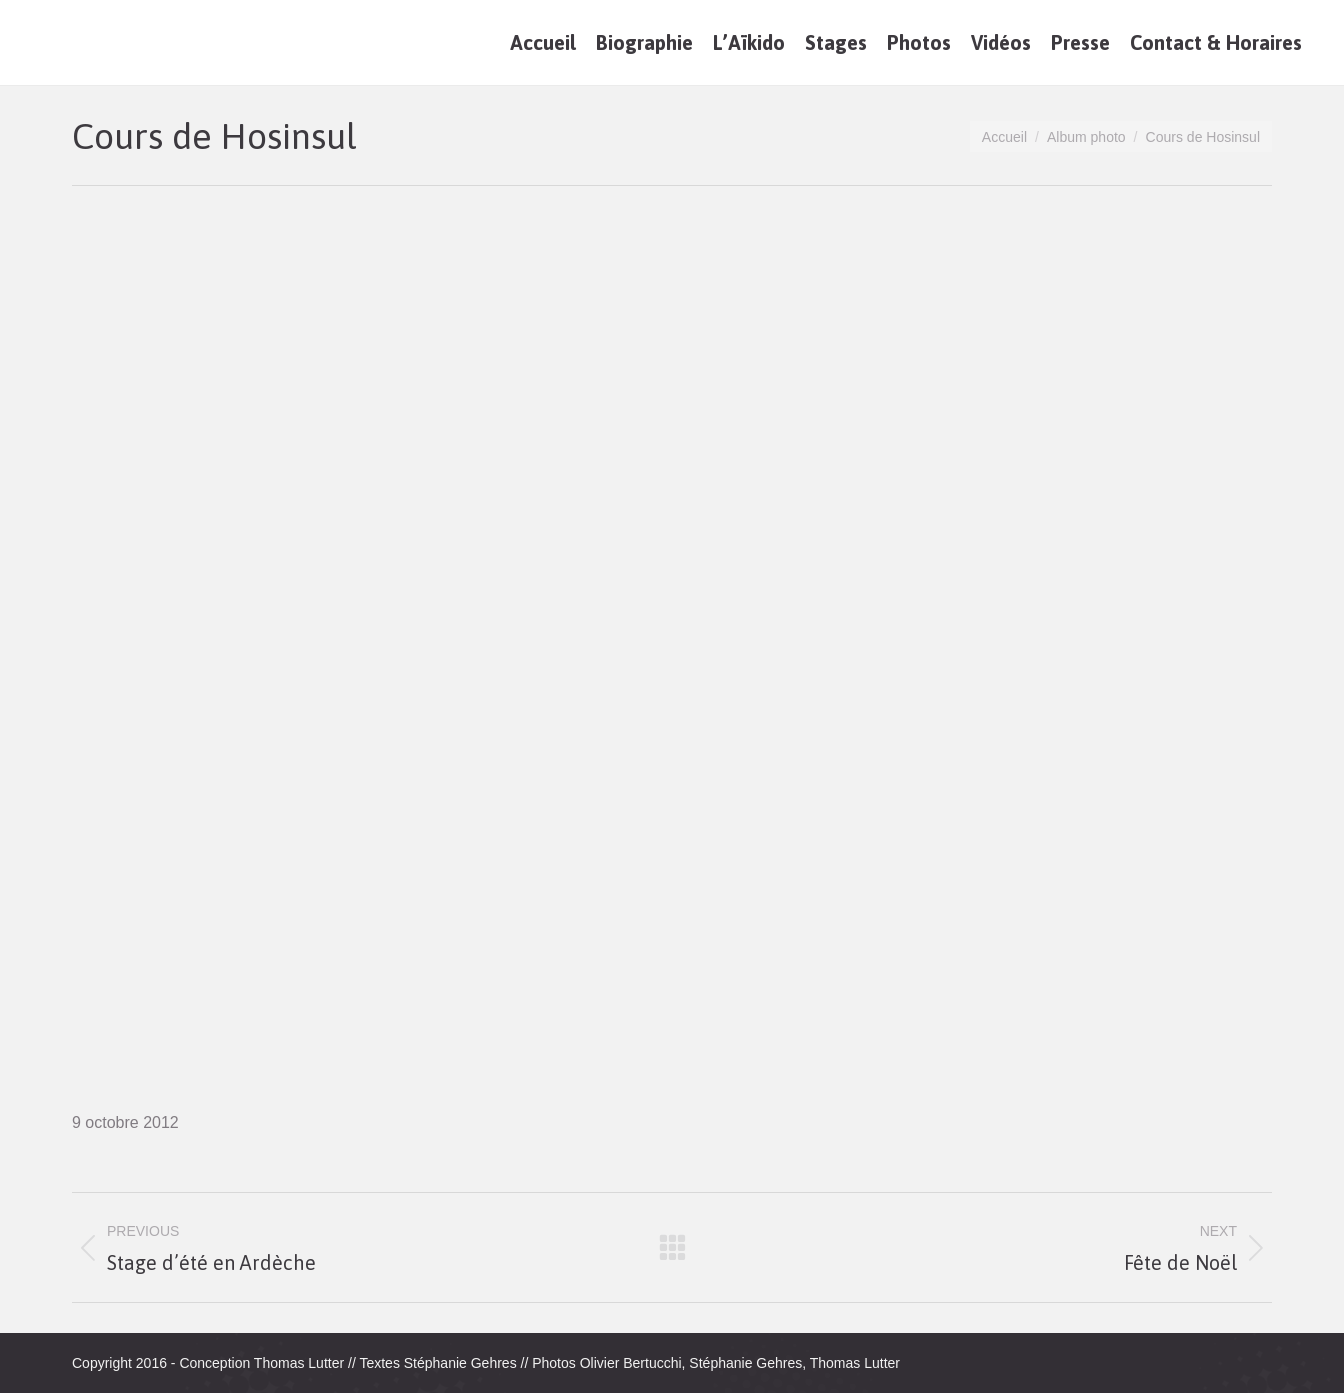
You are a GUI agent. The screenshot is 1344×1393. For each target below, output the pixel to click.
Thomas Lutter (299, 1363)
